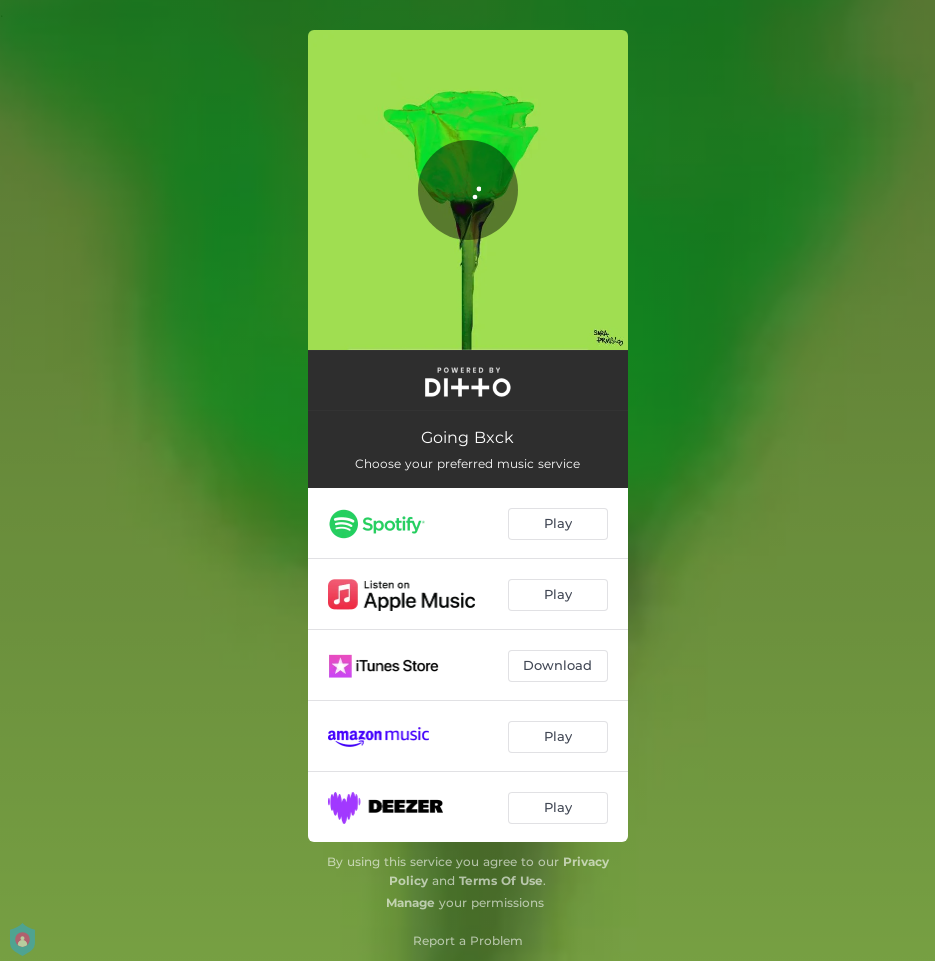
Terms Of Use (501, 880)
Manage (410, 902)
